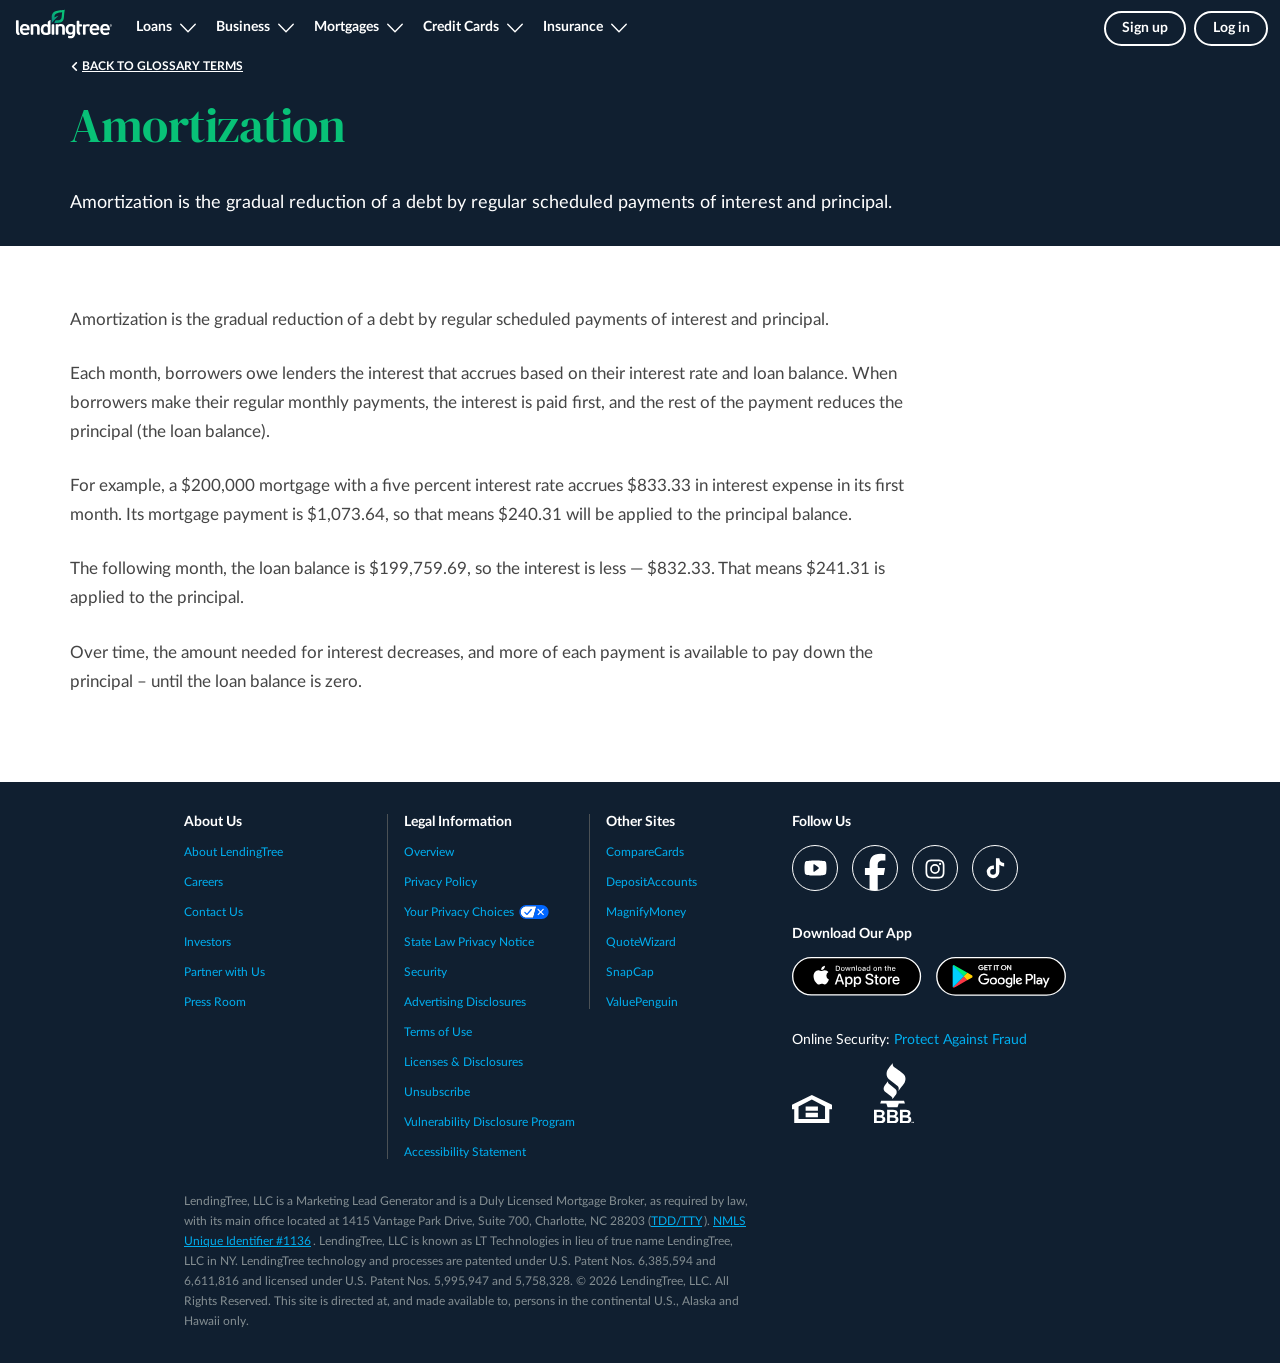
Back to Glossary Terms (162, 66)
